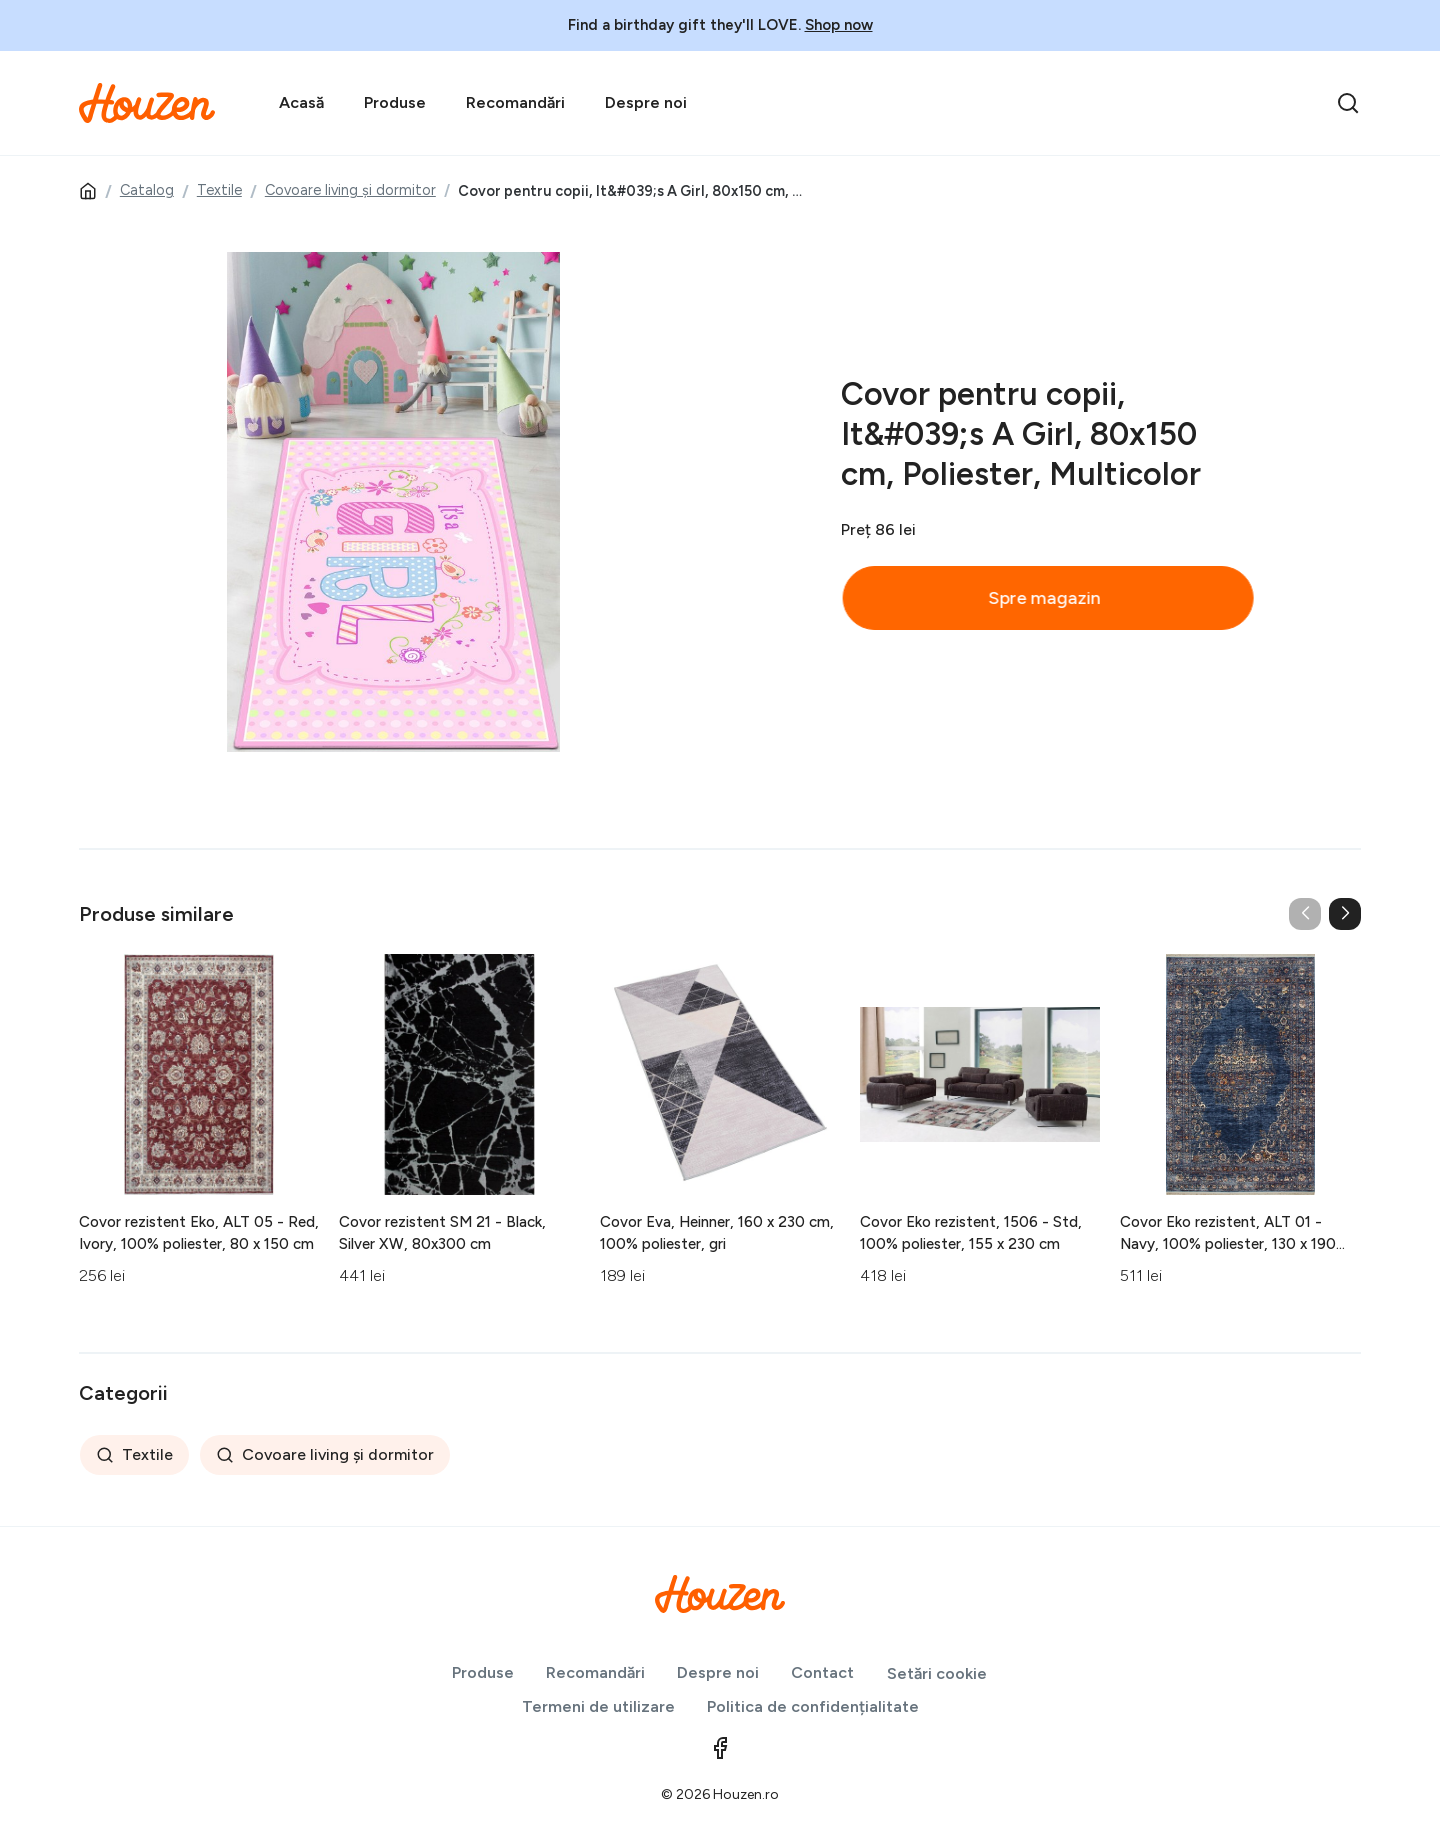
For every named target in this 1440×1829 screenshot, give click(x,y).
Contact (822, 1672)
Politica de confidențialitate (813, 1706)
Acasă (301, 102)
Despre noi (646, 102)
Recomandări (515, 102)
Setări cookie (937, 1673)
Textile (219, 190)
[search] (1348, 103)
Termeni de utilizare (598, 1706)
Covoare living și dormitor (350, 190)
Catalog (147, 190)
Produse (395, 102)
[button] (1345, 914)
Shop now (839, 25)
